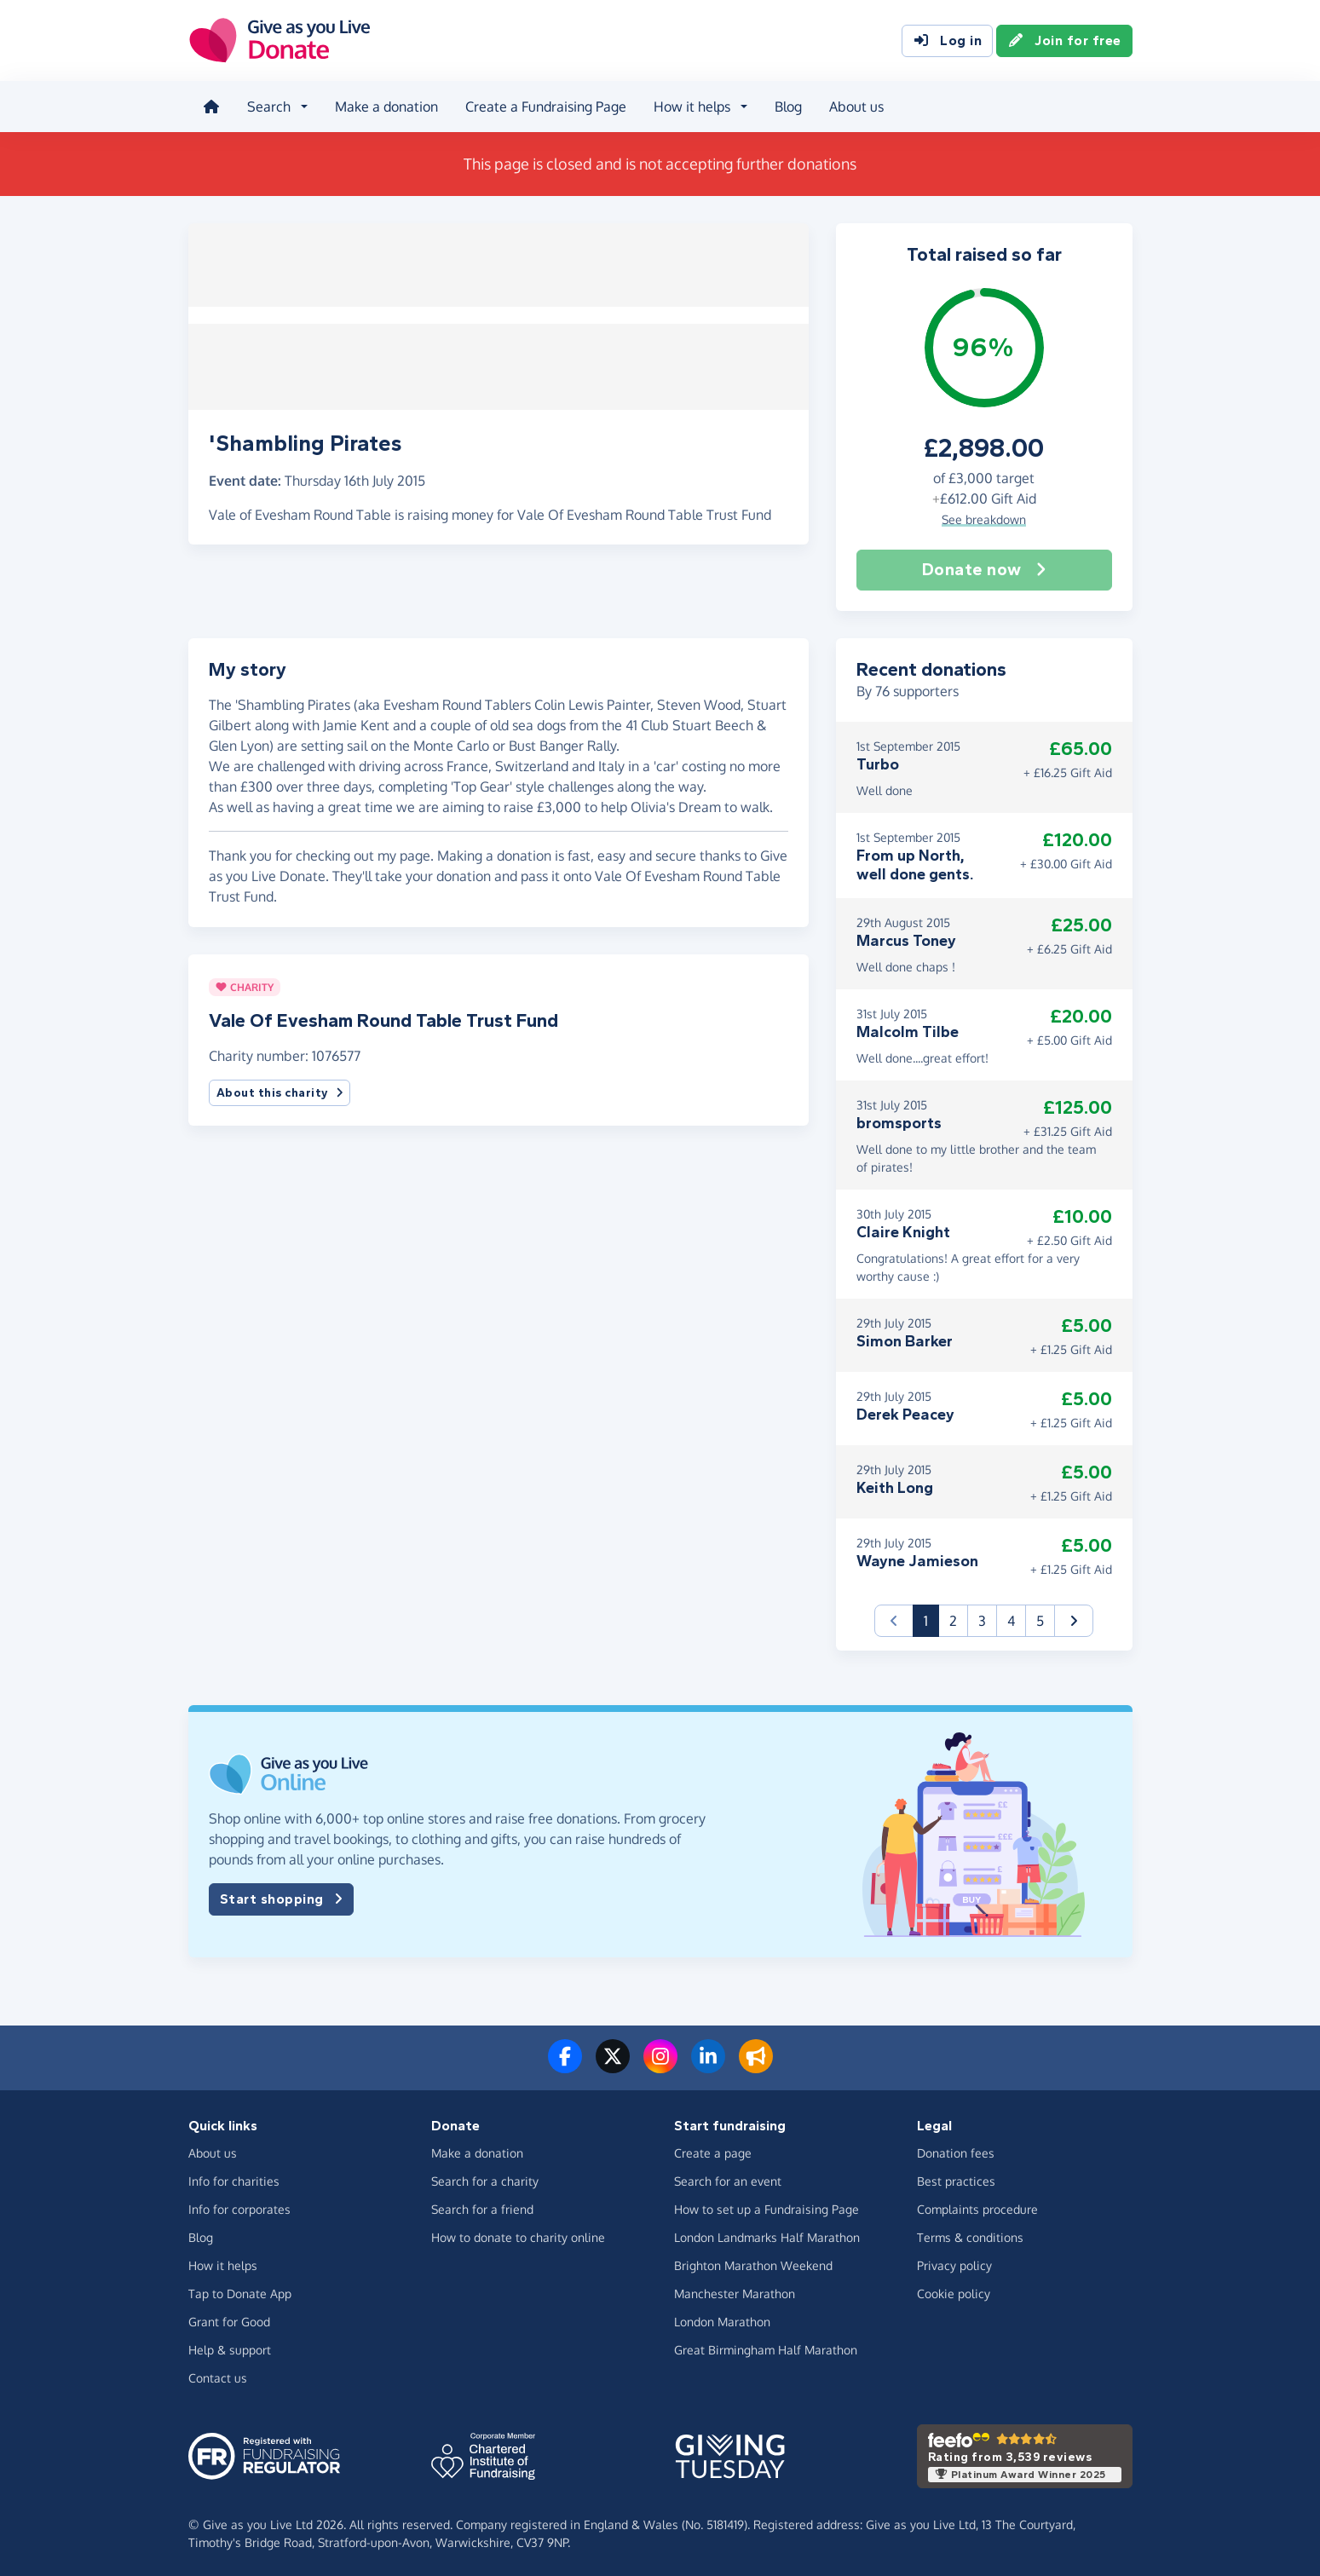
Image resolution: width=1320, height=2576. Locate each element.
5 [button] (1040, 1618)
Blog (787, 105)
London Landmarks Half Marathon (767, 2234)
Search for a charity (485, 2178)
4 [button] (1011, 1618)
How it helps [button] (691, 105)
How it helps (222, 2263)
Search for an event (727, 2178)
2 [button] (953, 1618)
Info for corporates (239, 2206)
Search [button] (268, 105)
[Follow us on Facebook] (565, 2063)
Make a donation (385, 105)
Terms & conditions (970, 2234)
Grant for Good (229, 2319)
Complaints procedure (977, 2206)
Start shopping (281, 1897)
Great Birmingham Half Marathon (765, 2347)
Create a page (713, 2150)
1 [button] (931, 1617)
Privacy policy (954, 2263)
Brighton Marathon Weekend (753, 2263)
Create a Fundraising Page (544, 105)
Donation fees (955, 2150)
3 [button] (982, 1618)
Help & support (229, 2347)
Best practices (956, 2178)
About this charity (279, 1090)
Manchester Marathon (734, 2291)
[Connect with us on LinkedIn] (708, 2063)
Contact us (217, 2375)
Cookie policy (953, 2291)
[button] (1073, 1618)
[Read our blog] (756, 2063)
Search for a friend (482, 2206)
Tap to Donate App (239, 2291)
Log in (947, 41)
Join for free (1064, 41)
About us (855, 105)
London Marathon (722, 2319)
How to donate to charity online (518, 2234)
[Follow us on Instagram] (660, 2063)
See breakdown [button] (984, 517)
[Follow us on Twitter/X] (613, 2063)
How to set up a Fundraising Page (766, 2206)
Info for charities (234, 2178)
